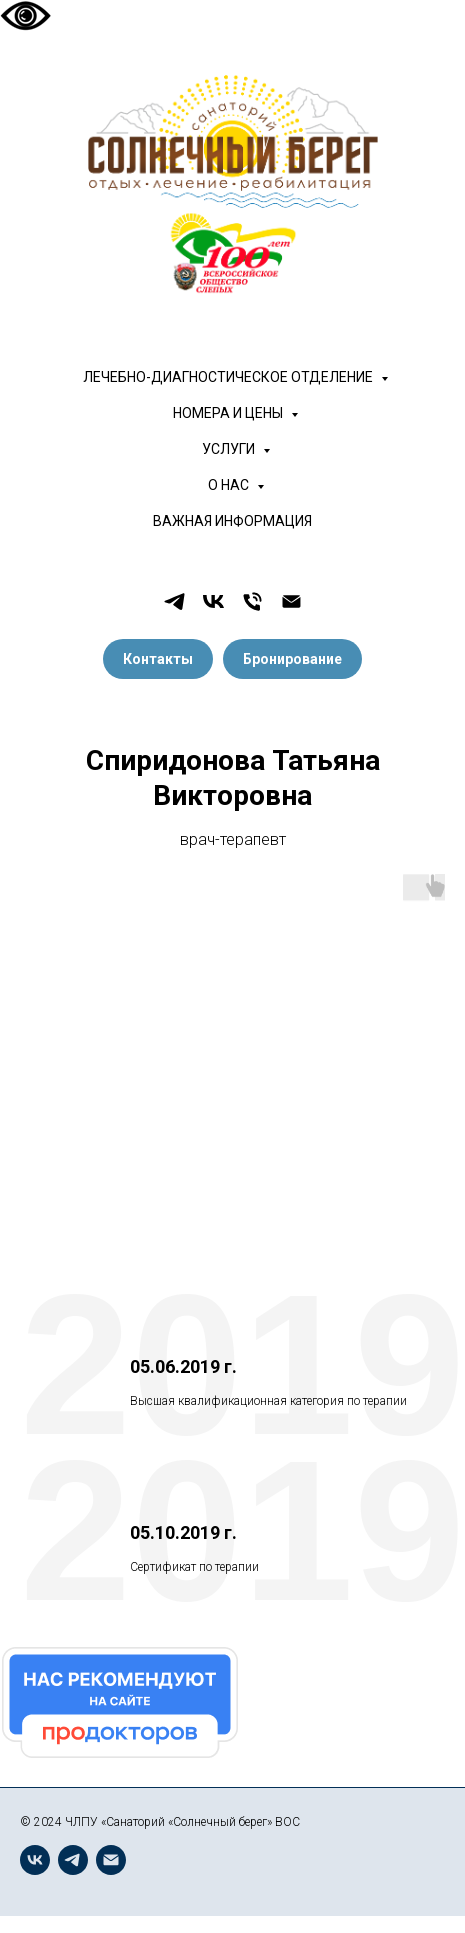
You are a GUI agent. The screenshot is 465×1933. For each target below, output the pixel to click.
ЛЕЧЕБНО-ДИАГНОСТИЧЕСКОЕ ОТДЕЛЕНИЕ (229, 377)
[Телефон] (252, 601)
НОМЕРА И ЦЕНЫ (229, 413)
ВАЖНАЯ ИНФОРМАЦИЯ (232, 521)
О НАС (230, 485)
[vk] (213, 601)
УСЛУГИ (230, 449)
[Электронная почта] (291, 601)
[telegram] (174, 601)
